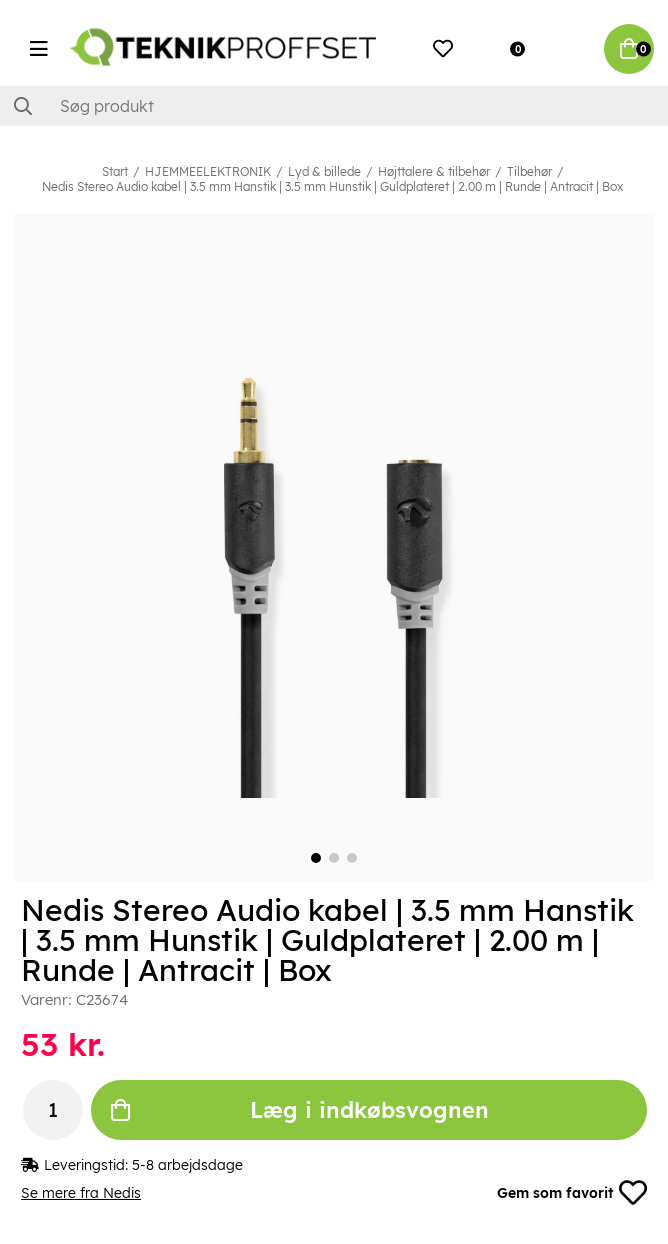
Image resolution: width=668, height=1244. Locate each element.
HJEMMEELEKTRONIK (208, 171)
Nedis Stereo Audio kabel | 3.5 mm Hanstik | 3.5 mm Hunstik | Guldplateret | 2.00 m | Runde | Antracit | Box (332, 186)
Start (115, 171)
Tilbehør (529, 171)
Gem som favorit (572, 1193)
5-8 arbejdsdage (187, 1165)
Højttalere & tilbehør (434, 171)
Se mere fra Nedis (81, 1193)
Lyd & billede (324, 171)
